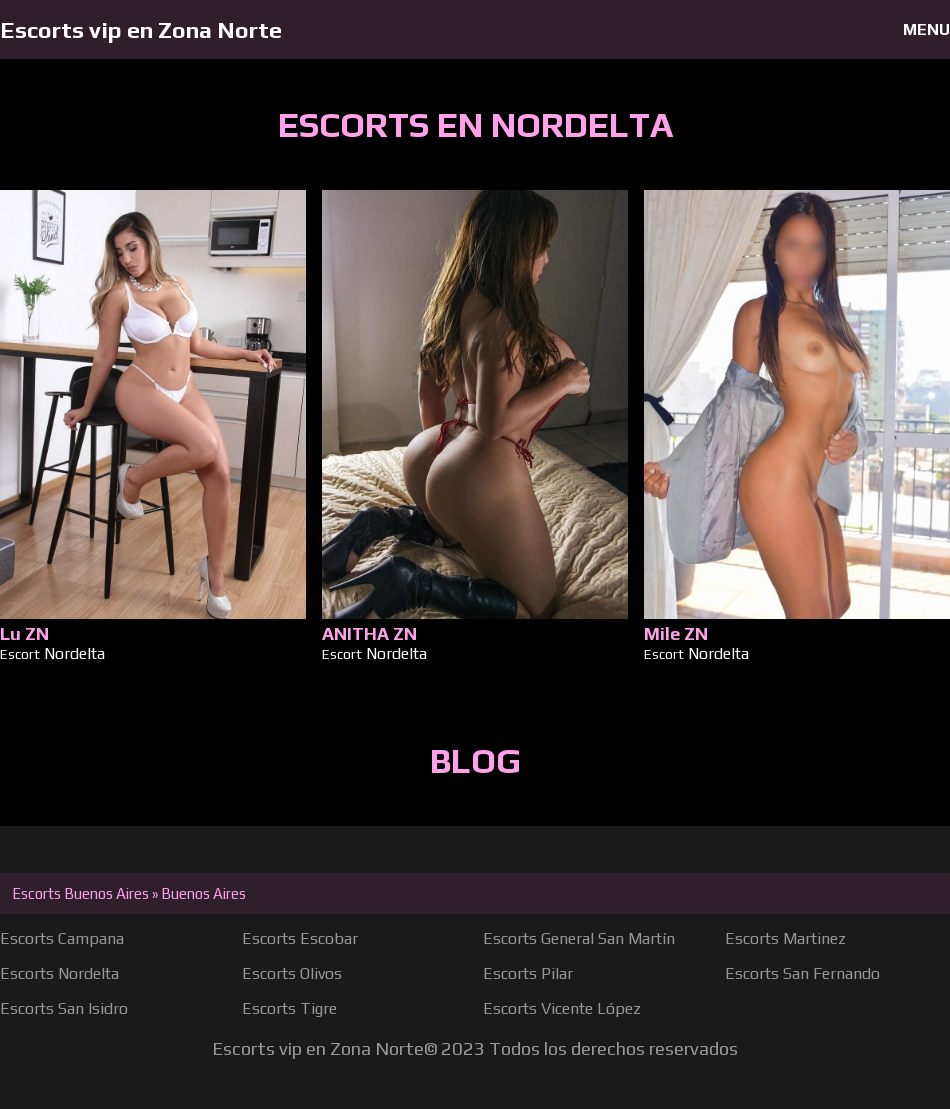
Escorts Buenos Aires (80, 893)
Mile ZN (676, 633)
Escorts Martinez (785, 938)
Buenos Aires (203, 893)
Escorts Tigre (289, 1008)
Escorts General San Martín (579, 938)
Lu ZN (24, 633)
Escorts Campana (62, 938)
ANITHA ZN (369, 633)
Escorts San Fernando (802, 973)
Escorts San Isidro (64, 1008)
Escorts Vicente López (562, 1008)
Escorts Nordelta (59, 973)
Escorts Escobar (300, 938)
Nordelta (74, 653)
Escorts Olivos (292, 973)
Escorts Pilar (528, 973)
